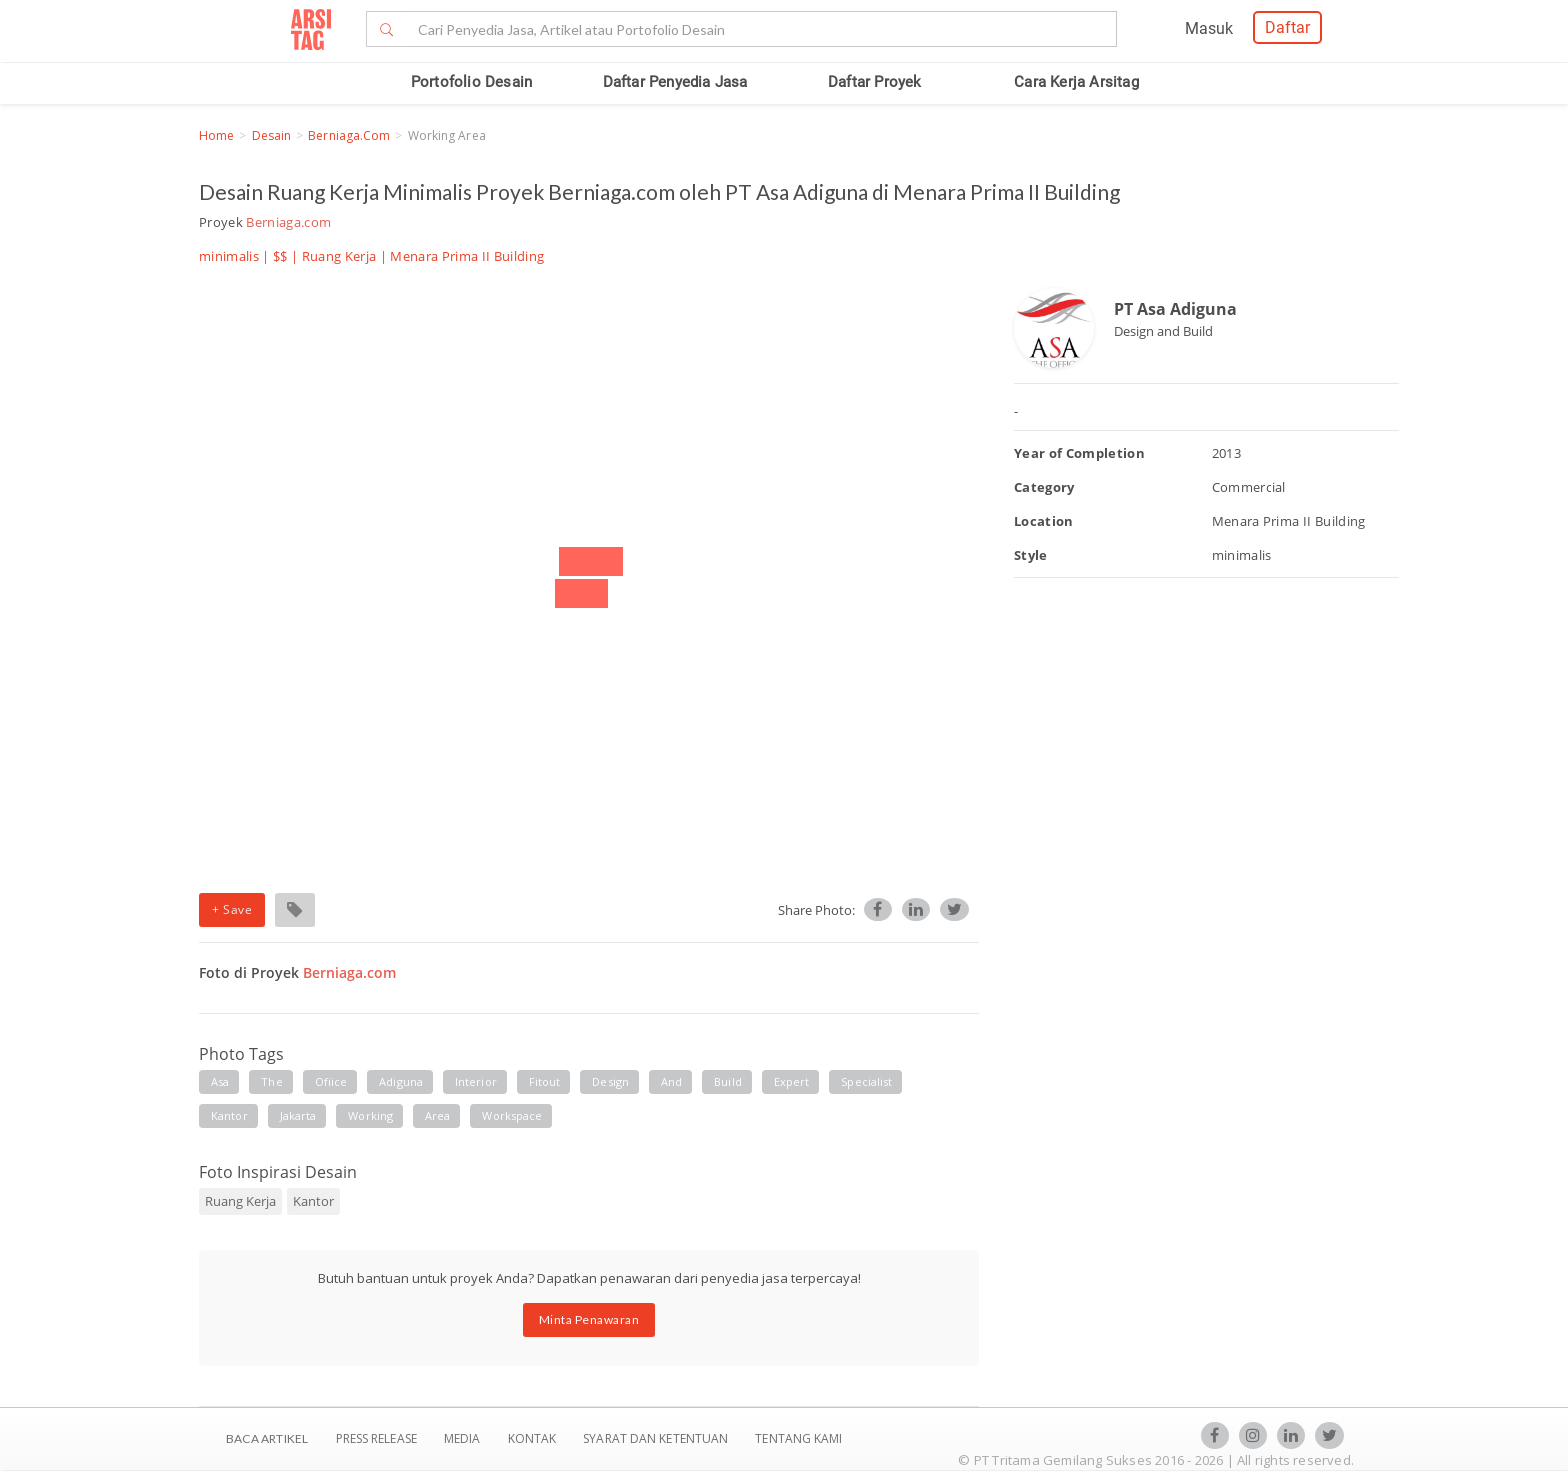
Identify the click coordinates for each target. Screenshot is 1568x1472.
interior (476, 1081)
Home (216, 135)
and (671, 1081)
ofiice (331, 1081)
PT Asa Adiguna (1175, 309)
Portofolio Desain (471, 82)
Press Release (376, 1438)
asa (220, 1081)
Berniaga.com (349, 135)
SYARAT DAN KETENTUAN (657, 1438)
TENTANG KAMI (798, 1438)
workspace (512, 1115)
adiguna (401, 1081)
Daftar (1287, 27)
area (437, 1115)
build (728, 1081)
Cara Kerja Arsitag (1076, 82)
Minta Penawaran (589, 1319)
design (610, 1081)
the (271, 1081)
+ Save (232, 909)
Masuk (1209, 28)
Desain (272, 135)
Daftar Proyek (875, 82)
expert (792, 1081)
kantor (229, 1115)
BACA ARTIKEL (267, 1438)
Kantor (313, 1201)
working (370, 1115)
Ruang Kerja (339, 256)
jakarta (298, 1115)
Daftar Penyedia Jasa (675, 82)
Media (464, 1438)
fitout (545, 1081)
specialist (866, 1081)
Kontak (534, 1438)
